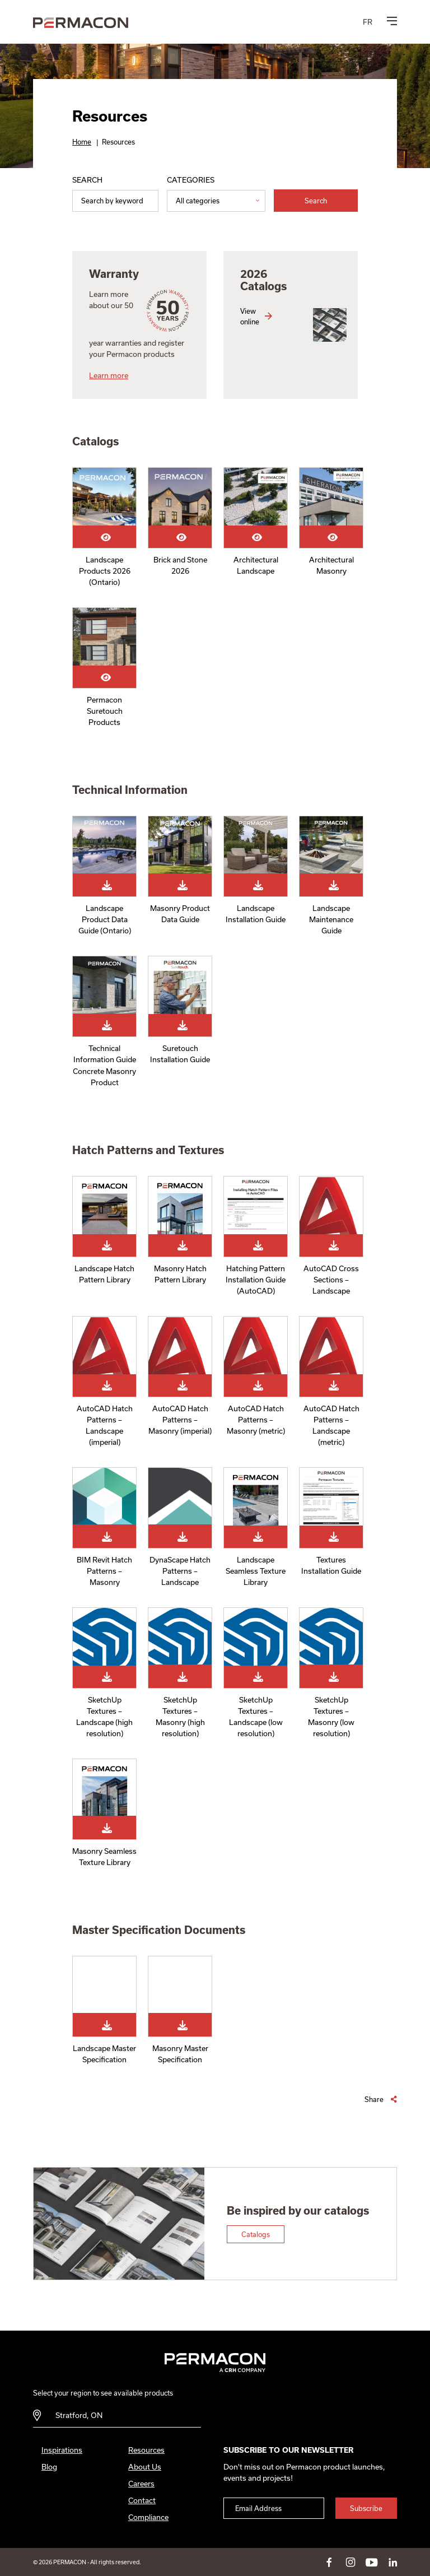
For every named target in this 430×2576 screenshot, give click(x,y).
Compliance (148, 2517)
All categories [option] (197, 200)
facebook (329, 2562)
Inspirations (61, 2449)
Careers (141, 2483)
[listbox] (216, 201)
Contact (142, 2500)
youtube (372, 2562)
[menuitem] (367, 22)
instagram (350, 2562)
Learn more (108, 375)
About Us (144, 2466)
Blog (49, 2466)
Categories (190, 179)
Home (81, 142)
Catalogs (255, 2234)
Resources (146, 2449)
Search (87, 179)
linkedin (393, 2562)
